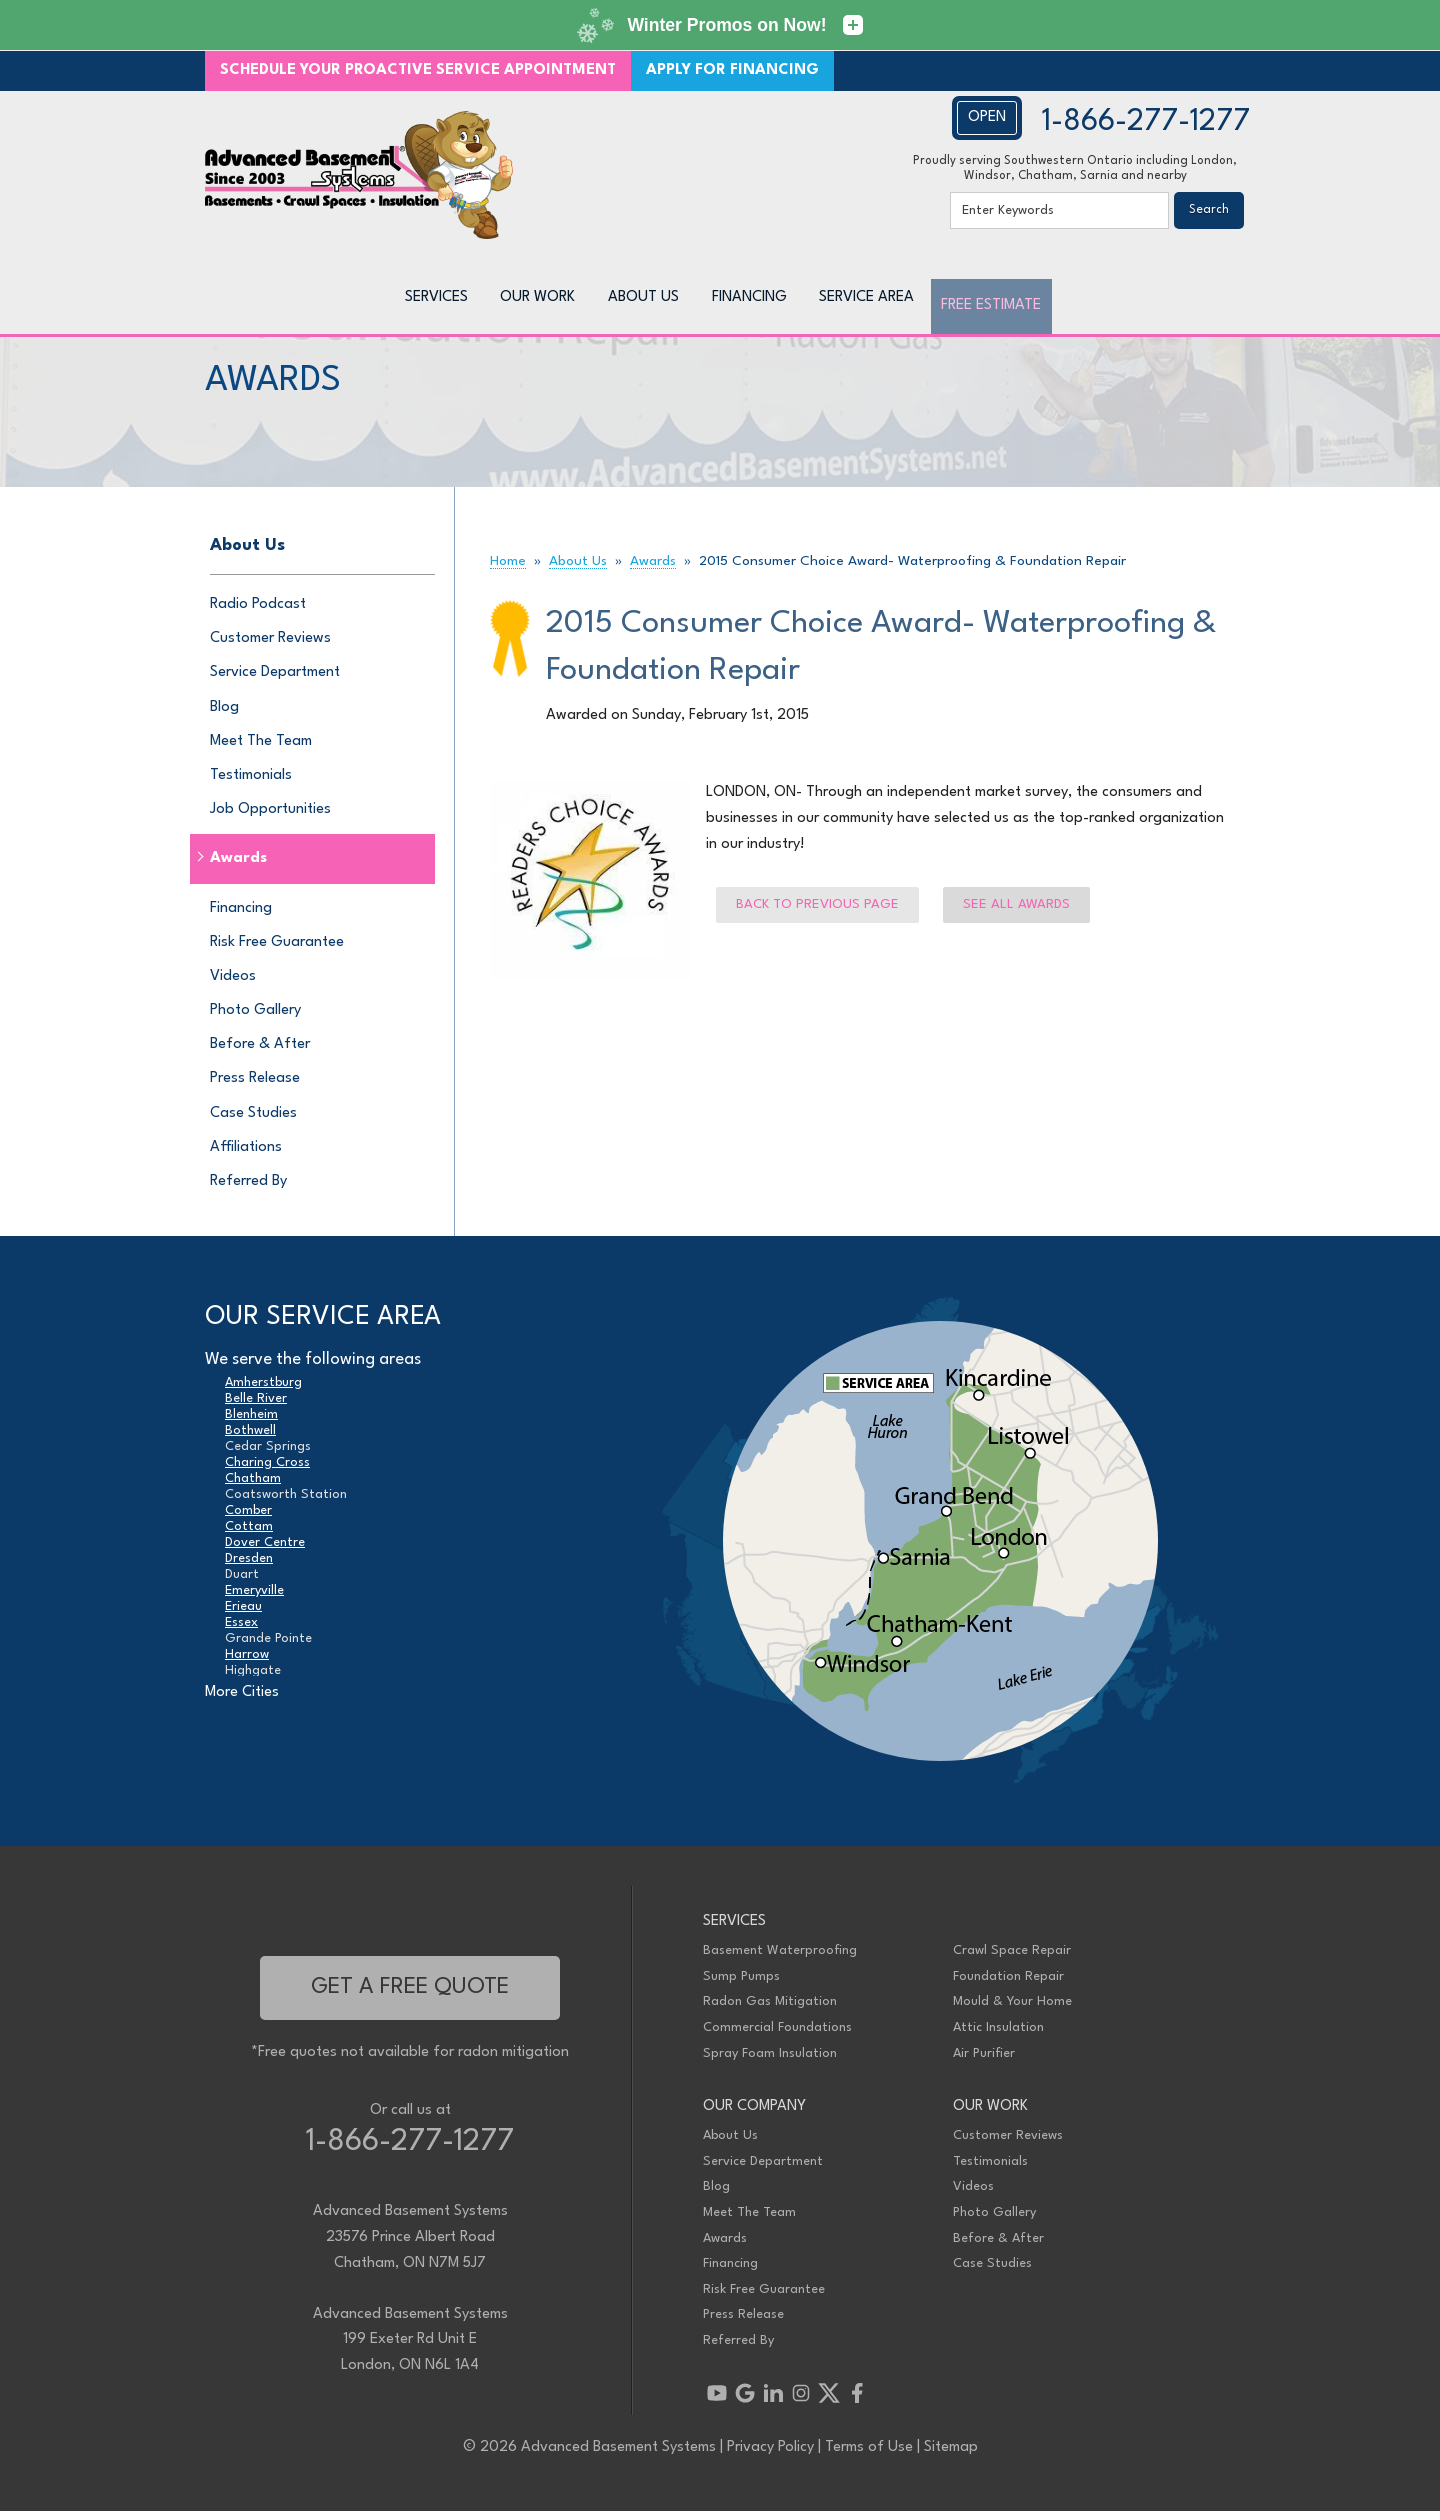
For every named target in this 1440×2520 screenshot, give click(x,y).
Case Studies (253, 1121)
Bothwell (250, 1438)
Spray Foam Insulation (770, 2061)
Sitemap (951, 2456)
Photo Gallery (255, 1019)
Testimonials (251, 784)
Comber (248, 1518)
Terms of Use (869, 2456)
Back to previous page (817, 913)
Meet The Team (261, 749)
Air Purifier (984, 2061)
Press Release (255, 1087)
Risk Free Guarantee (277, 950)
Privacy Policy (770, 2456)
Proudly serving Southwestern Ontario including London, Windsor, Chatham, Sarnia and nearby (1075, 168)
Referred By (248, 1190)
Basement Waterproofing (780, 1959)
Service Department (275, 681)
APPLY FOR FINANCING (732, 70)
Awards (238, 867)
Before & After (260, 1053)
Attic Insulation (998, 2036)
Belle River (256, 1406)
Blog (224, 715)
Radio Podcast (258, 613)
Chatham (253, 1486)
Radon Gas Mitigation (770, 2010)
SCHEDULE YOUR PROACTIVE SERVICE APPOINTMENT (418, 70)
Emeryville (254, 1598)
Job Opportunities (270, 818)
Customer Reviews (270, 647)
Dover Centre (265, 1550)
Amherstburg (263, 1390)
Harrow (247, 1662)
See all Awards (1016, 913)
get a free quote (410, 1996)
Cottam (249, 1534)
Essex (241, 1630)
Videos (233, 985)
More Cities (242, 1701)
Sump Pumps (741, 1985)
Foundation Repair (1008, 1985)
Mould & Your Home (1012, 2010)
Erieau (243, 1614)
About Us (247, 554)
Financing (241, 916)
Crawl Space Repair (1012, 1959)
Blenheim (251, 1422)
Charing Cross (267, 1470)
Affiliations (246, 1156)
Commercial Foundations (777, 2036)
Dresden (249, 1566)
